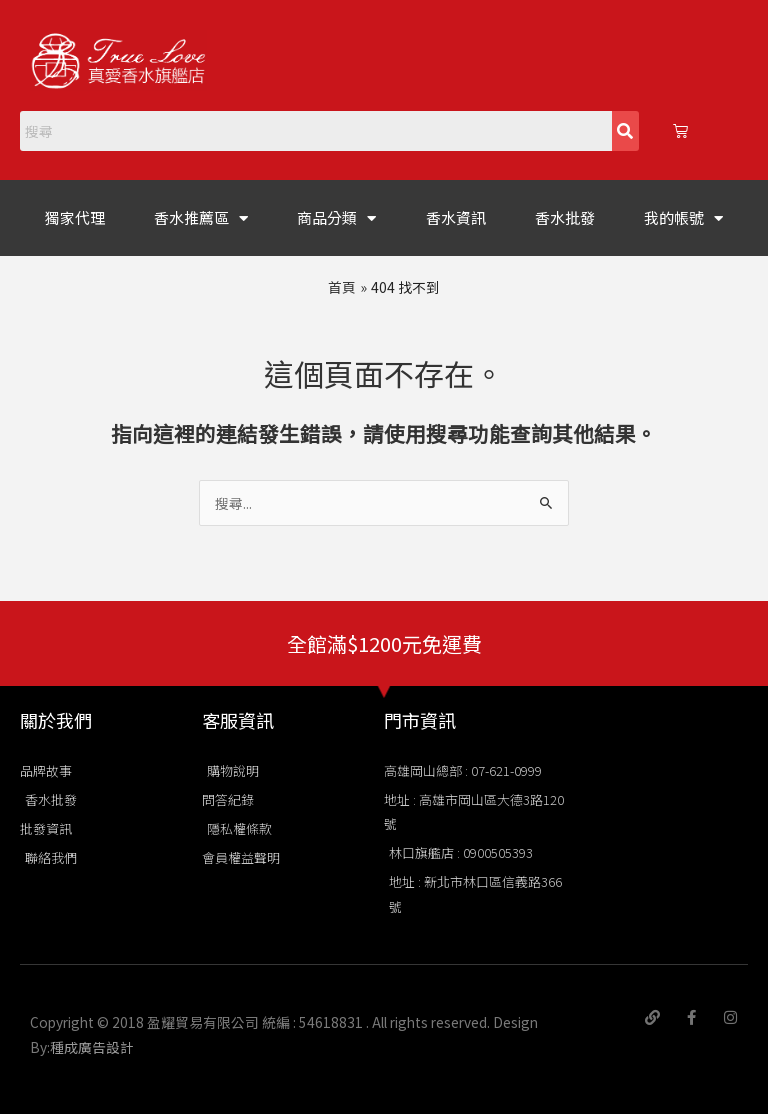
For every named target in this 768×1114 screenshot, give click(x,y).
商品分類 (336, 218)
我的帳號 (683, 218)
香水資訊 (456, 217)
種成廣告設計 (92, 1047)
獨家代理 (75, 217)
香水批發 (565, 217)
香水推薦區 (201, 218)
